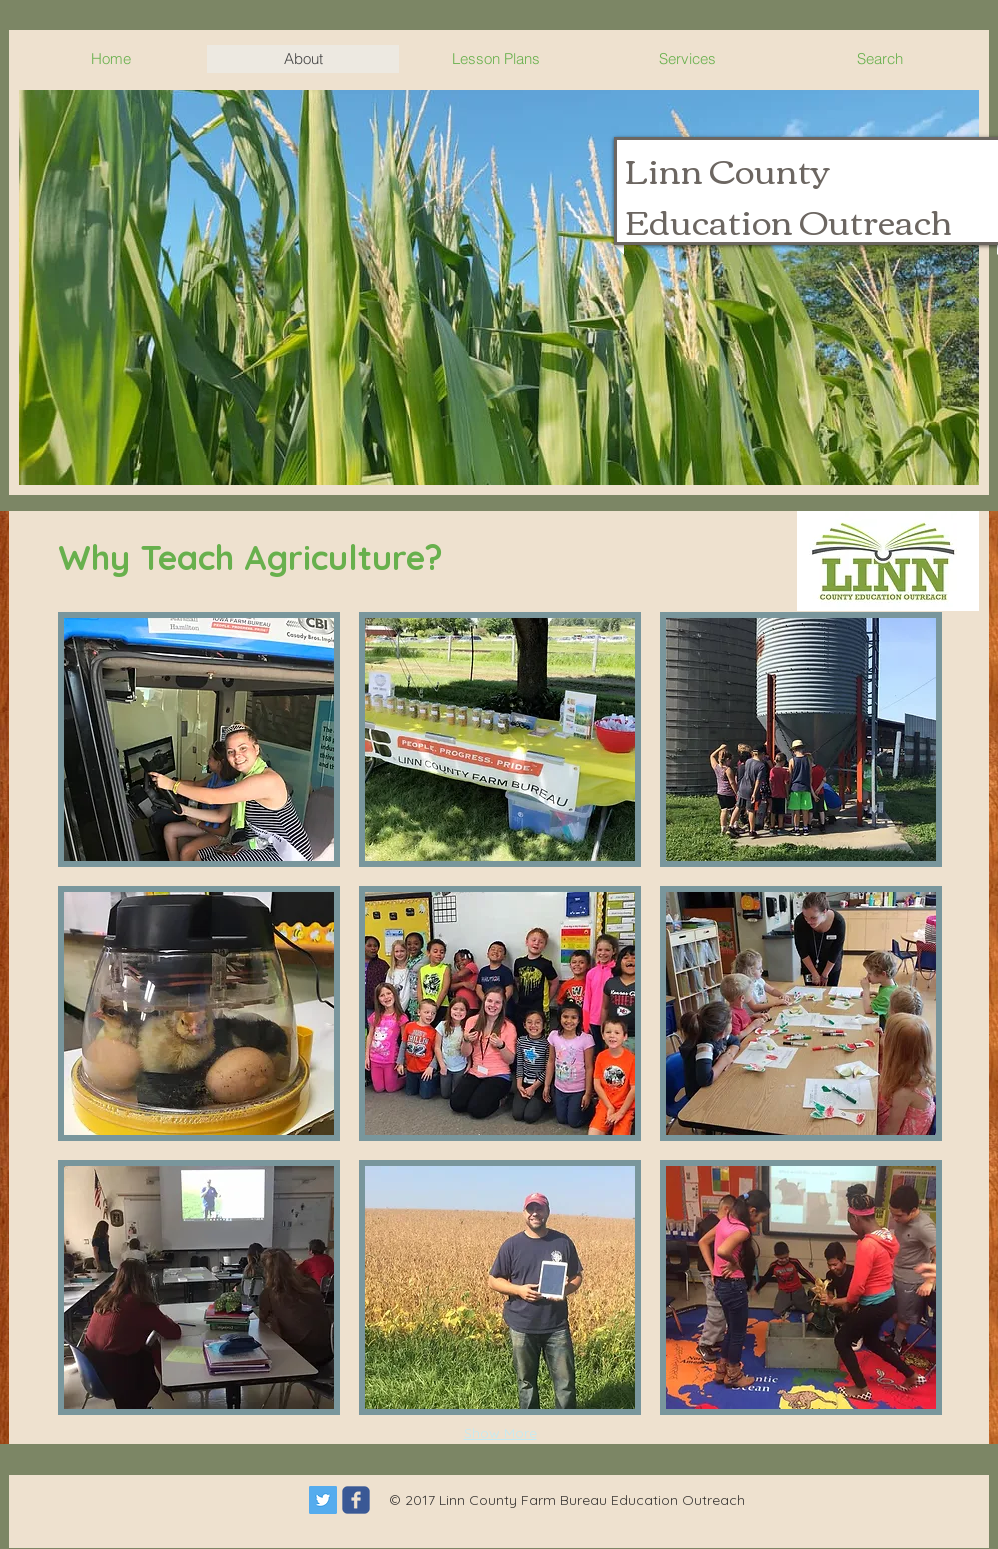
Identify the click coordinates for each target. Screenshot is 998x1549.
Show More (500, 1433)
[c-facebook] (356, 1500)
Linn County (727, 168)
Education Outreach (788, 219)
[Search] (968, 256)
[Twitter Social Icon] (323, 1500)
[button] (499, 287)
